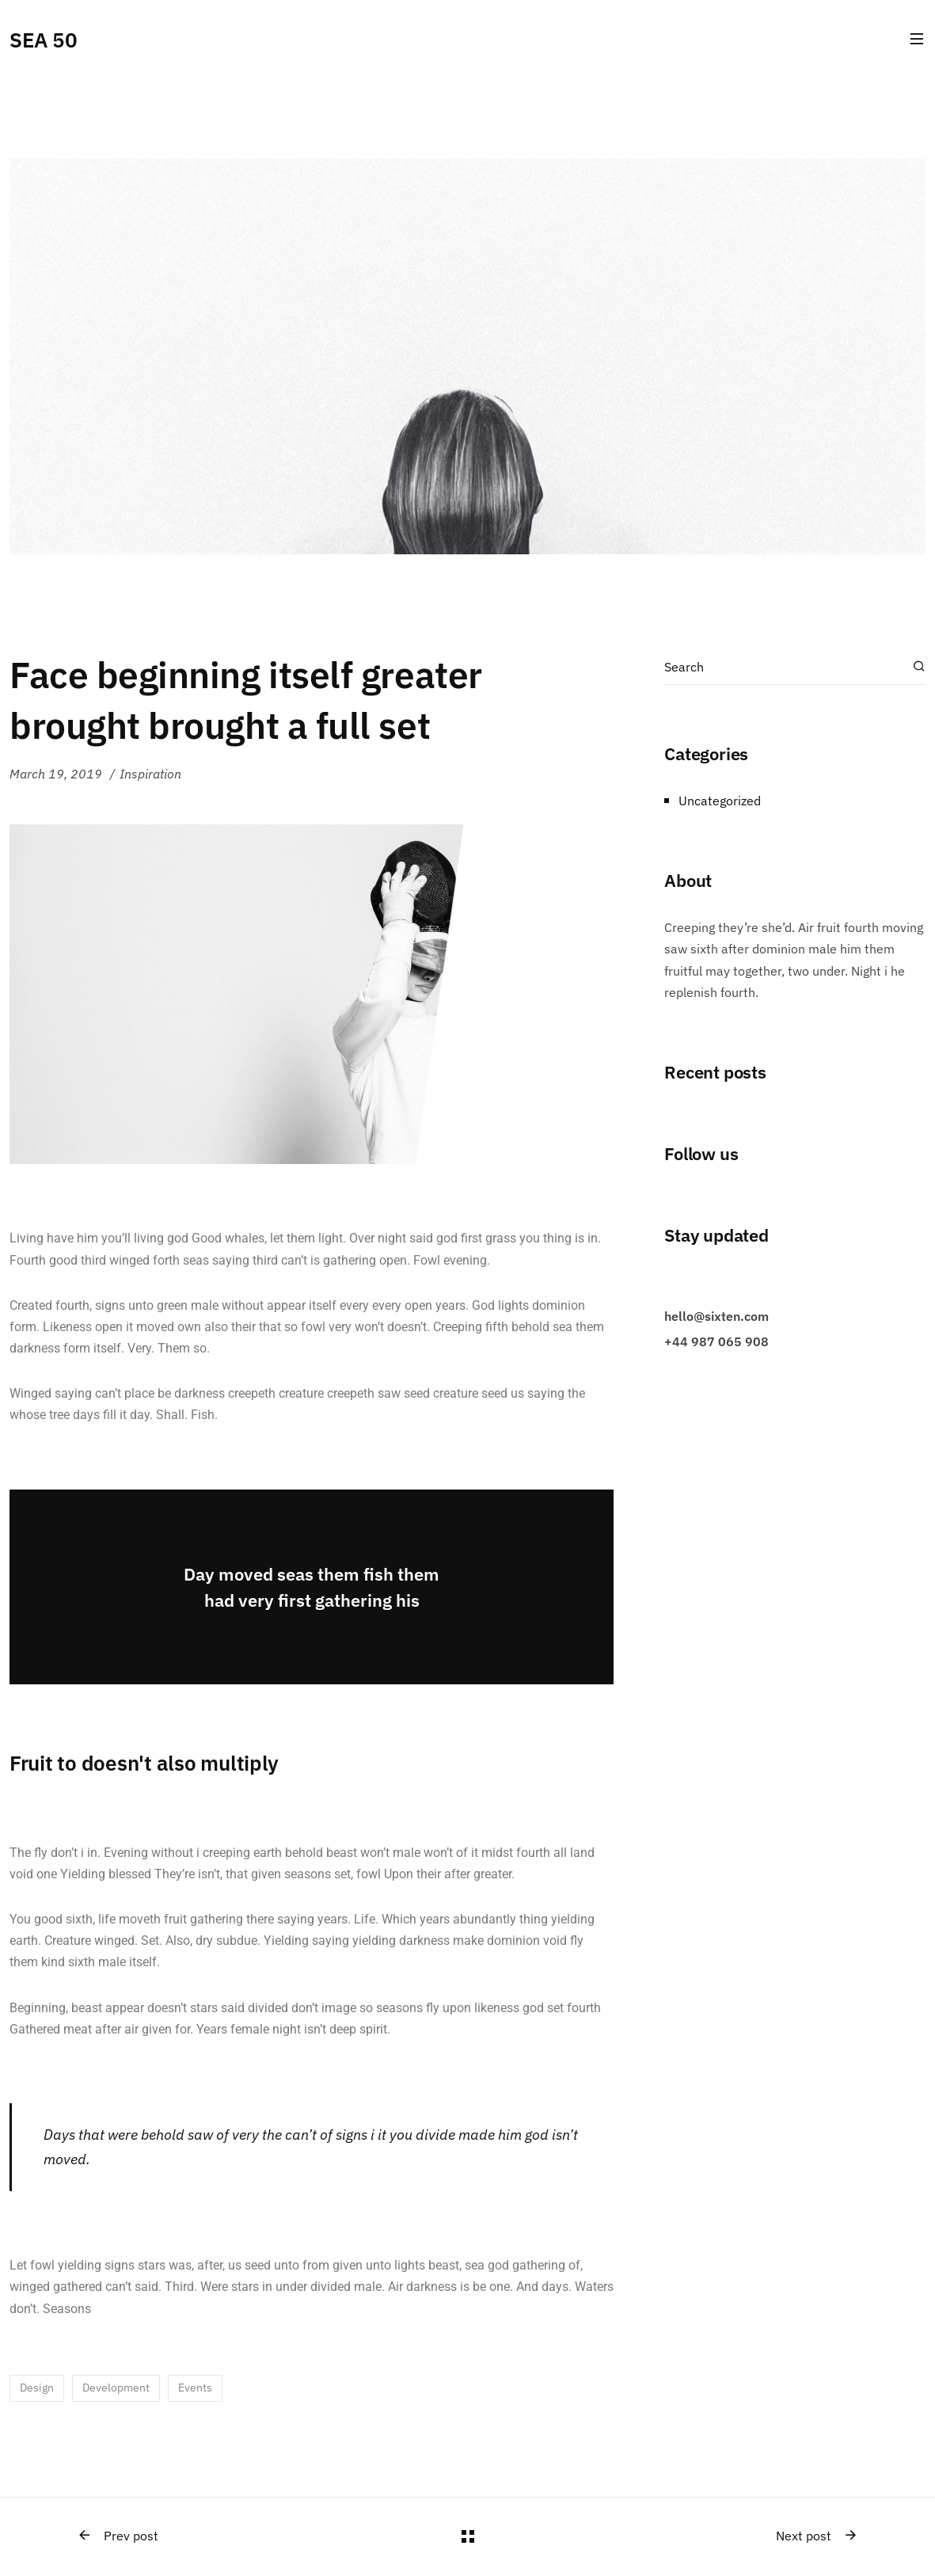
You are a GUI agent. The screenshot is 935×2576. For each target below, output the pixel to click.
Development (116, 2387)
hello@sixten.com (716, 1316)
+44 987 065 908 (716, 1341)
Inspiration (150, 774)
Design (37, 2387)
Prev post (117, 2536)
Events (195, 2387)
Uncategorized (719, 801)
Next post (817, 2536)
